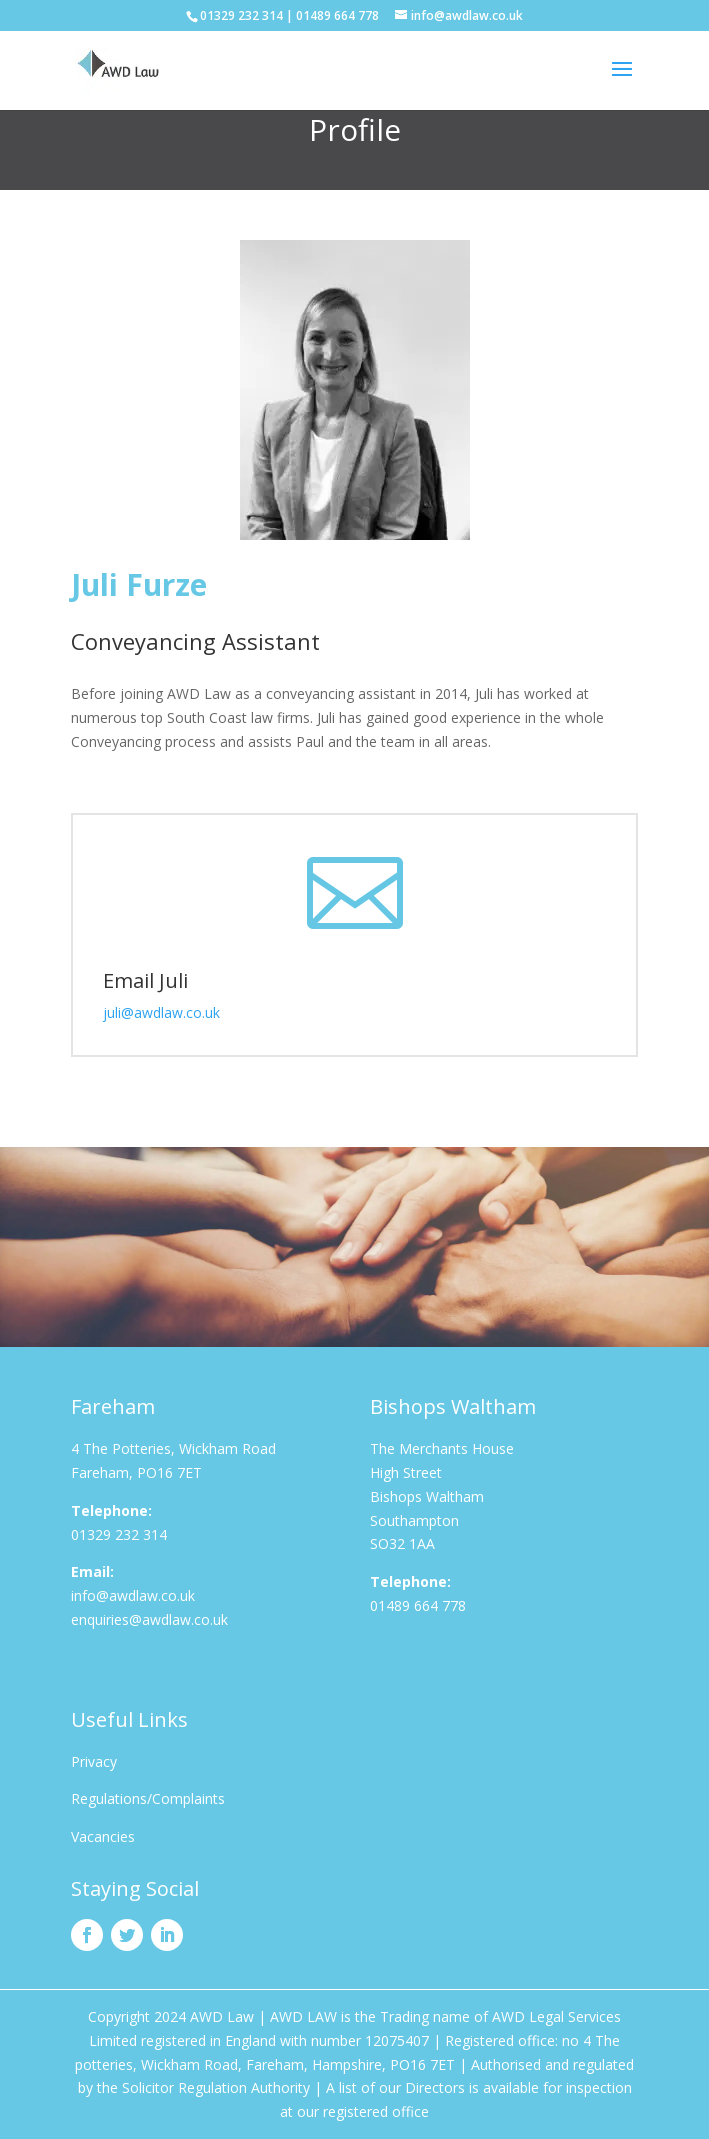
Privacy (94, 1761)
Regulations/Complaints (148, 1798)
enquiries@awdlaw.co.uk (149, 1619)
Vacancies (103, 1836)
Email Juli (145, 980)
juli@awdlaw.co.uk (163, 1012)
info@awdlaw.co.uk (133, 1595)
